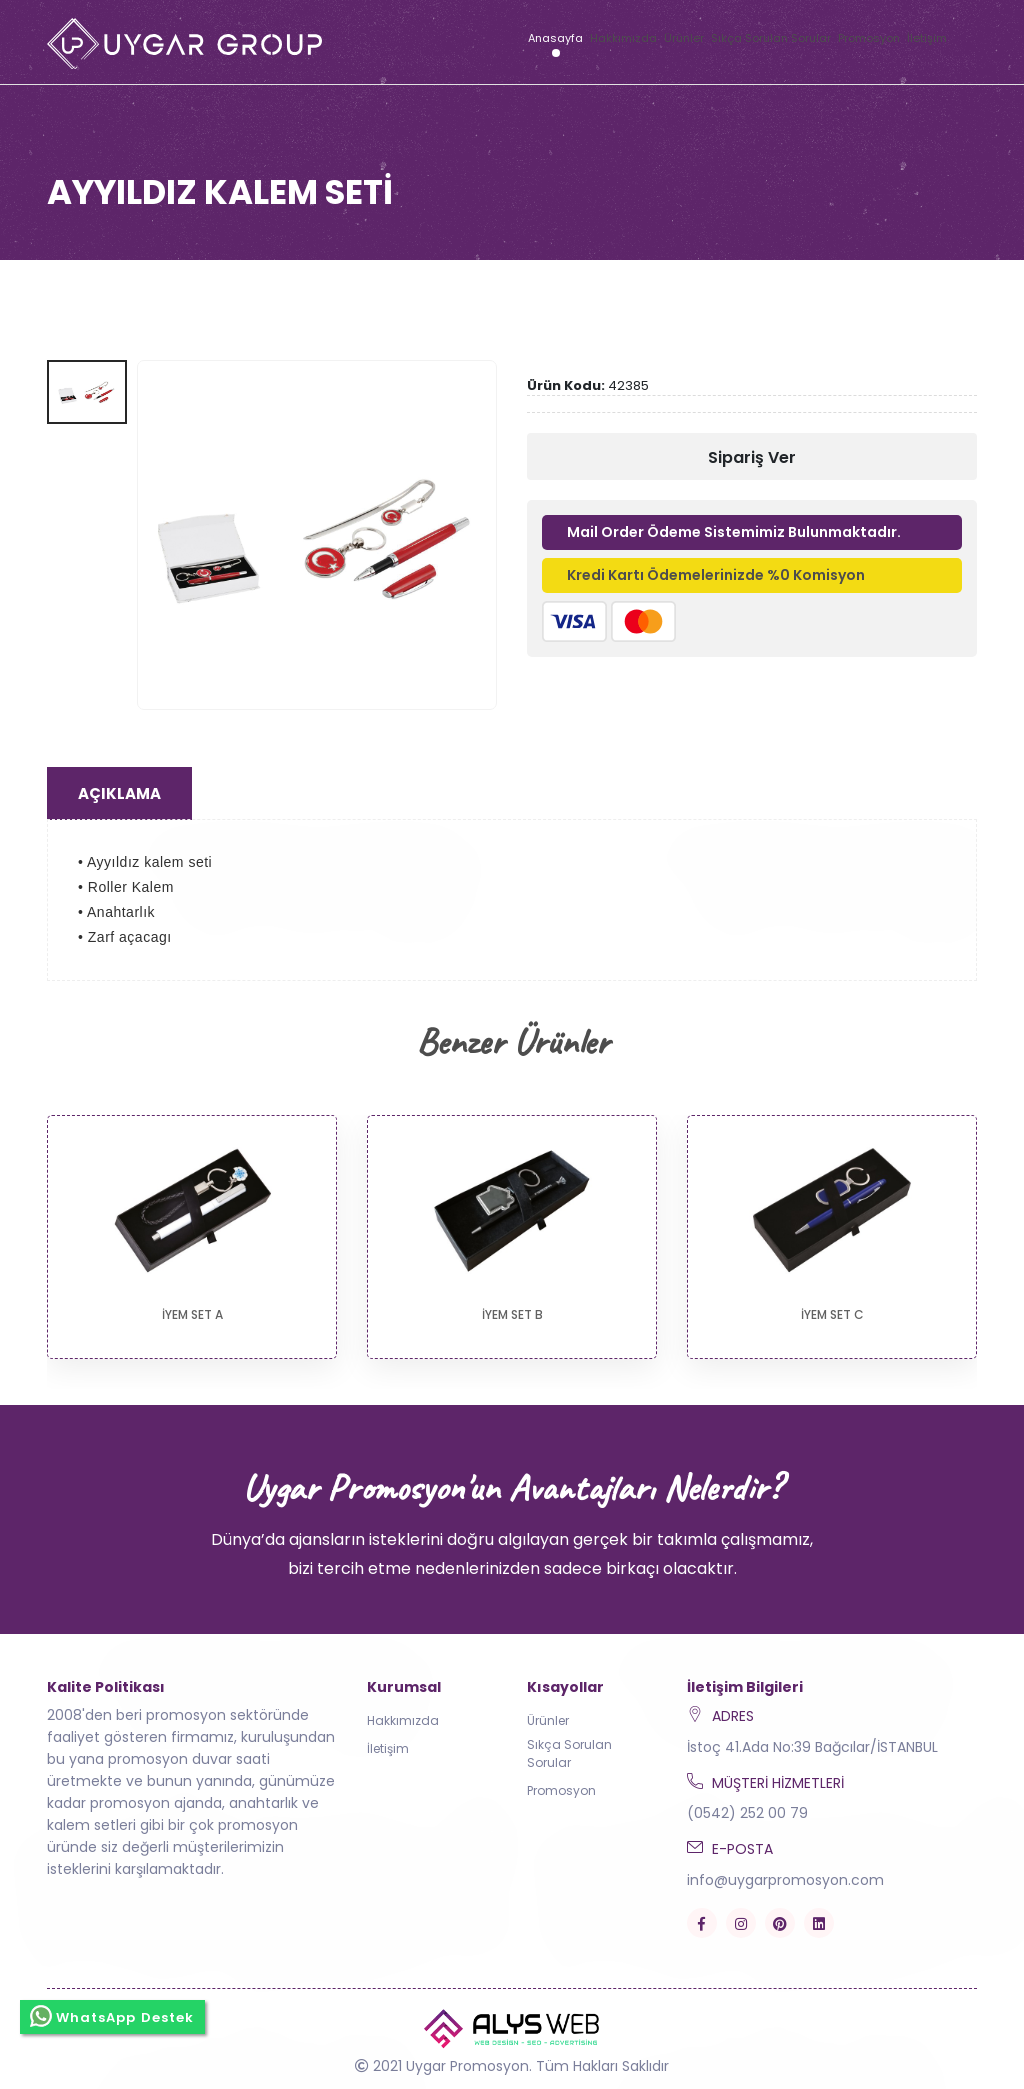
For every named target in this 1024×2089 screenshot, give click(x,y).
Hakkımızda (623, 38)
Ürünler (684, 38)
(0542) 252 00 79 (747, 1813)
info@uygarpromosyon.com (785, 1880)
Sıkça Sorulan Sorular (771, 38)
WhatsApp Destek (112, 2016)
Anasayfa (555, 38)
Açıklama (119, 793)
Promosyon (869, 38)
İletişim (927, 38)
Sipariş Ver (752, 457)
